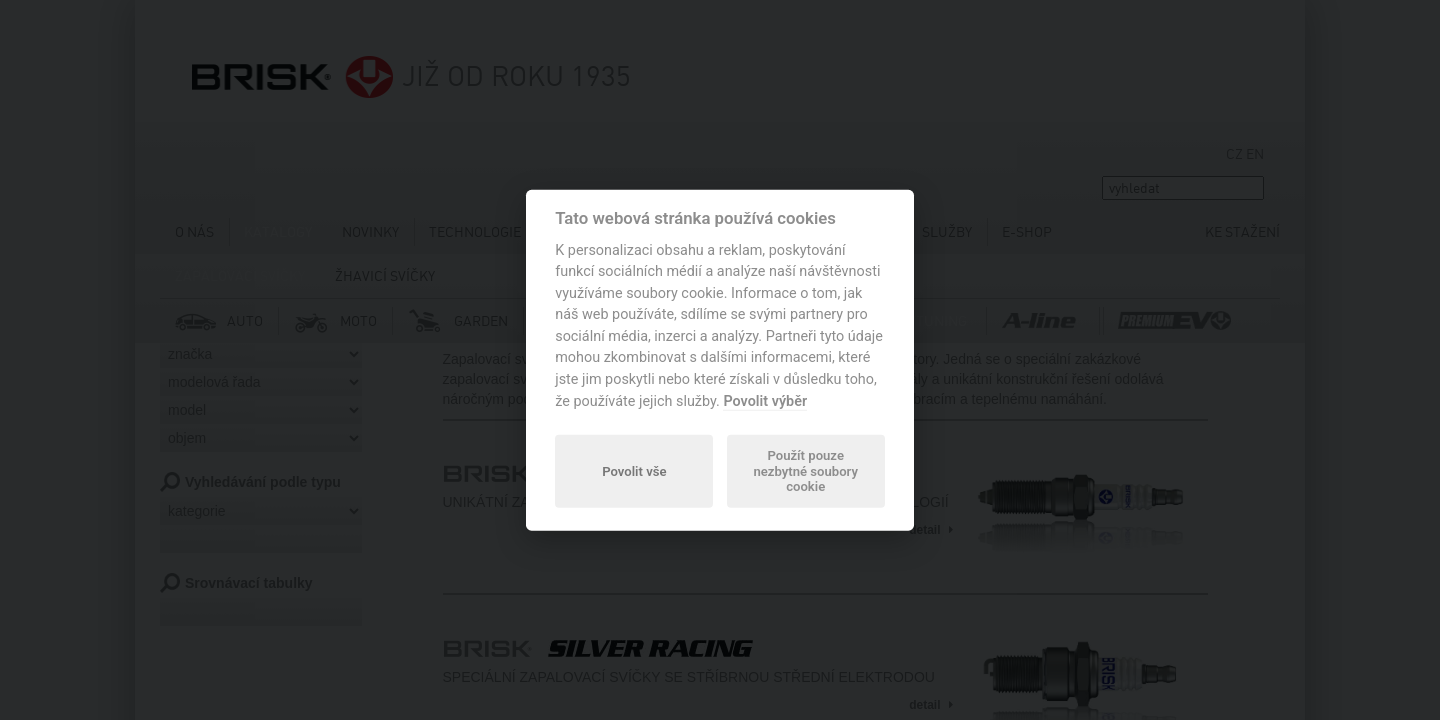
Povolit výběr (765, 400)
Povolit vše (634, 470)
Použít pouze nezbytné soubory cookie (805, 471)
